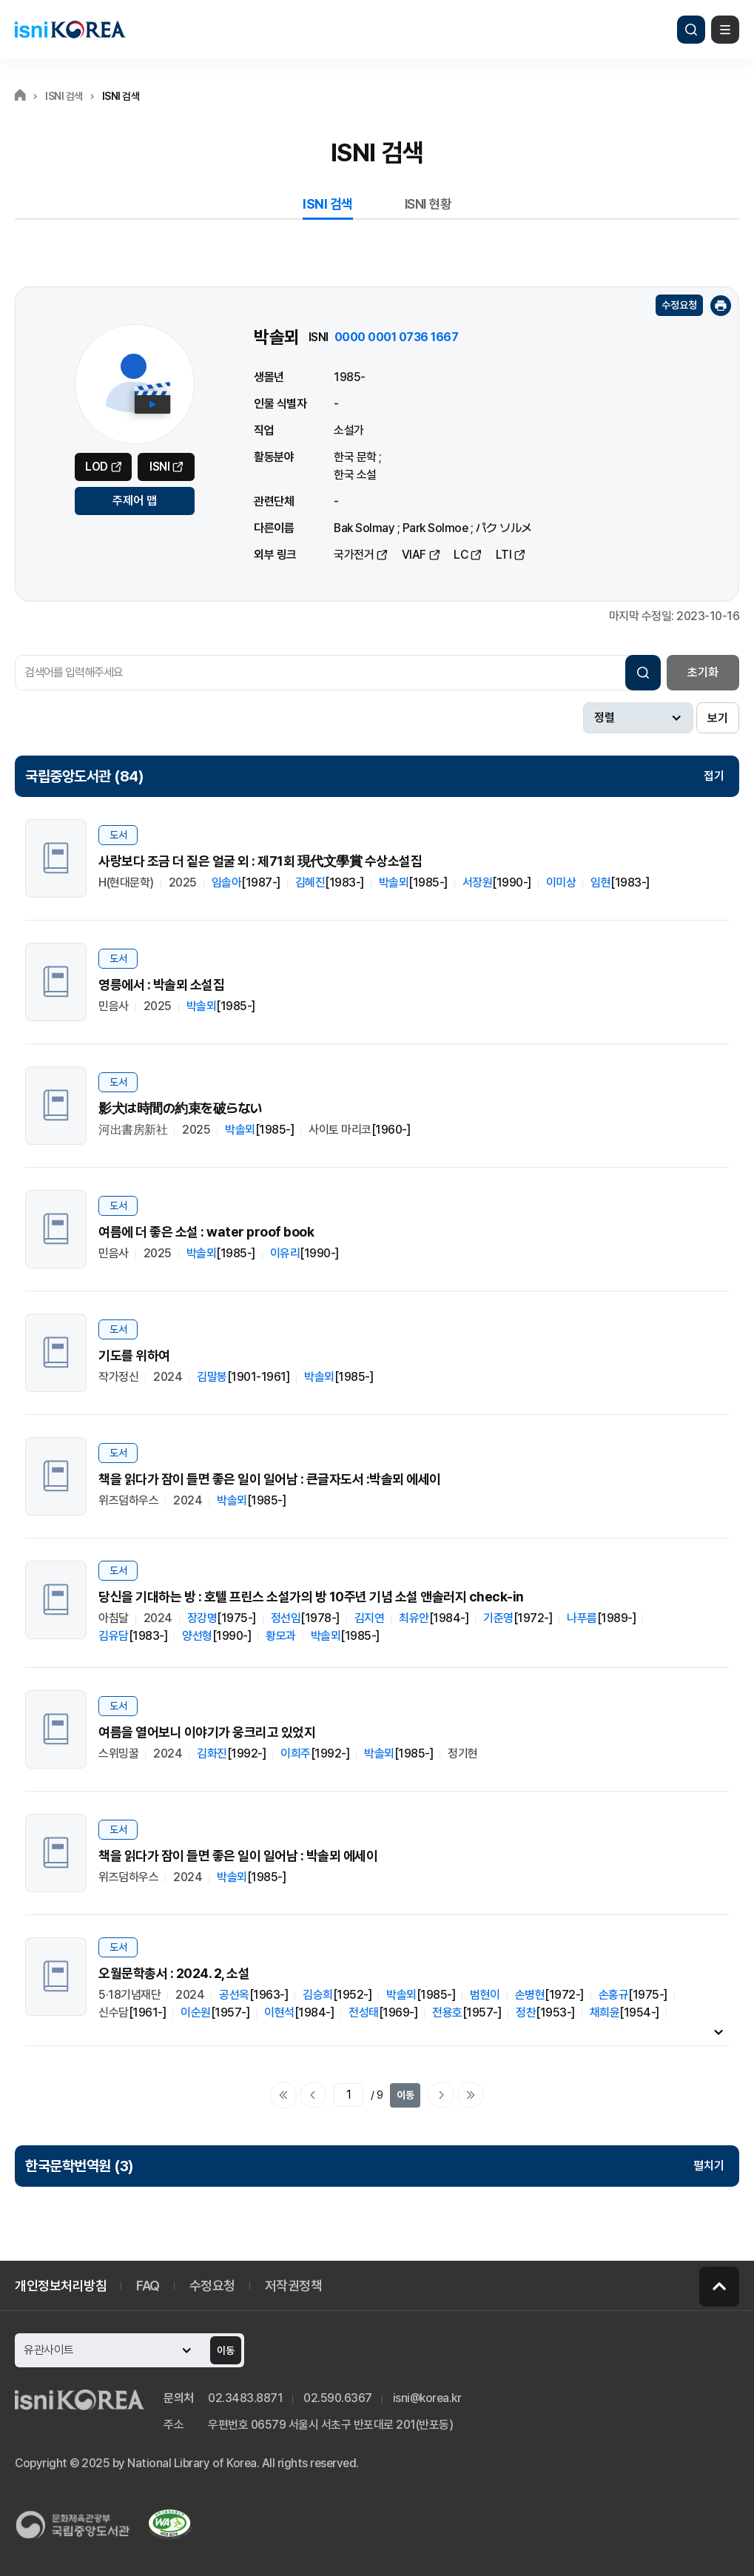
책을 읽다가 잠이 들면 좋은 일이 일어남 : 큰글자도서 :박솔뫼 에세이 (269, 1479)
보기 (717, 718)
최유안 (414, 1618)
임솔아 (227, 882)
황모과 (281, 1636)
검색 (691, 30)
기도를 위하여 (134, 1355)
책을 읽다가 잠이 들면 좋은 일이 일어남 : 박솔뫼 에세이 (237, 1855)
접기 (714, 776)
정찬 (526, 2012)
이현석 (279, 2012)
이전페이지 (313, 2095)
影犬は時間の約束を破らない (180, 1108)
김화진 (212, 1753)
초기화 (702, 672)
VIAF (414, 555)
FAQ (148, 2285)
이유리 (285, 1253)
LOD (96, 467)
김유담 (113, 1636)
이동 (405, 2095)
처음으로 (283, 2095)
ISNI (159, 467)
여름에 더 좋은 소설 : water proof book (206, 1232)
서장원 (477, 882)
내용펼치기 (718, 2031)
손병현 (530, 1995)
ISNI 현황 (428, 204)
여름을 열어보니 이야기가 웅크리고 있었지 (206, 1732)
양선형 (197, 1636)
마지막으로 (470, 2095)
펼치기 (708, 2166)
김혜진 (310, 882)
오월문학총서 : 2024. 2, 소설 (173, 1973)
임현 (600, 882)
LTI (504, 555)
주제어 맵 (134, 501)
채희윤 (605, 2012)
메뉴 (725, 30)
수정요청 (679, 305)
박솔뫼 (394, 882)
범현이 (485, 1995)
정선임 (286, 1618)
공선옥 (234, 1995)
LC (461, 555)
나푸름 (582, 1618)
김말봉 (212, 1377)
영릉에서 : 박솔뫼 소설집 (161, 984)
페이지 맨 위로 (719, 2287)
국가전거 (354, 555)
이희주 (295, 1753)
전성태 (364, 2012)
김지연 (369, 1618)
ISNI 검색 (328, 204)
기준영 (498, 1618)
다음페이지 (441, 2095)
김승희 (318, 1995)
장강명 (202, 1618)
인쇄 (720, 305)
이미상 (561, 882)
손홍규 (614, 1995)
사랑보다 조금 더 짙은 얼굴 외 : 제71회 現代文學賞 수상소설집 (260, 861)
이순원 (196, 2012)
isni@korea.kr (427, 2398)
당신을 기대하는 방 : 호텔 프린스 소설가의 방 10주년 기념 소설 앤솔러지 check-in (311, 1596)
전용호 (447, 2012)
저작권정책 (294, 2285)
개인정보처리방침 (61, 2285)
